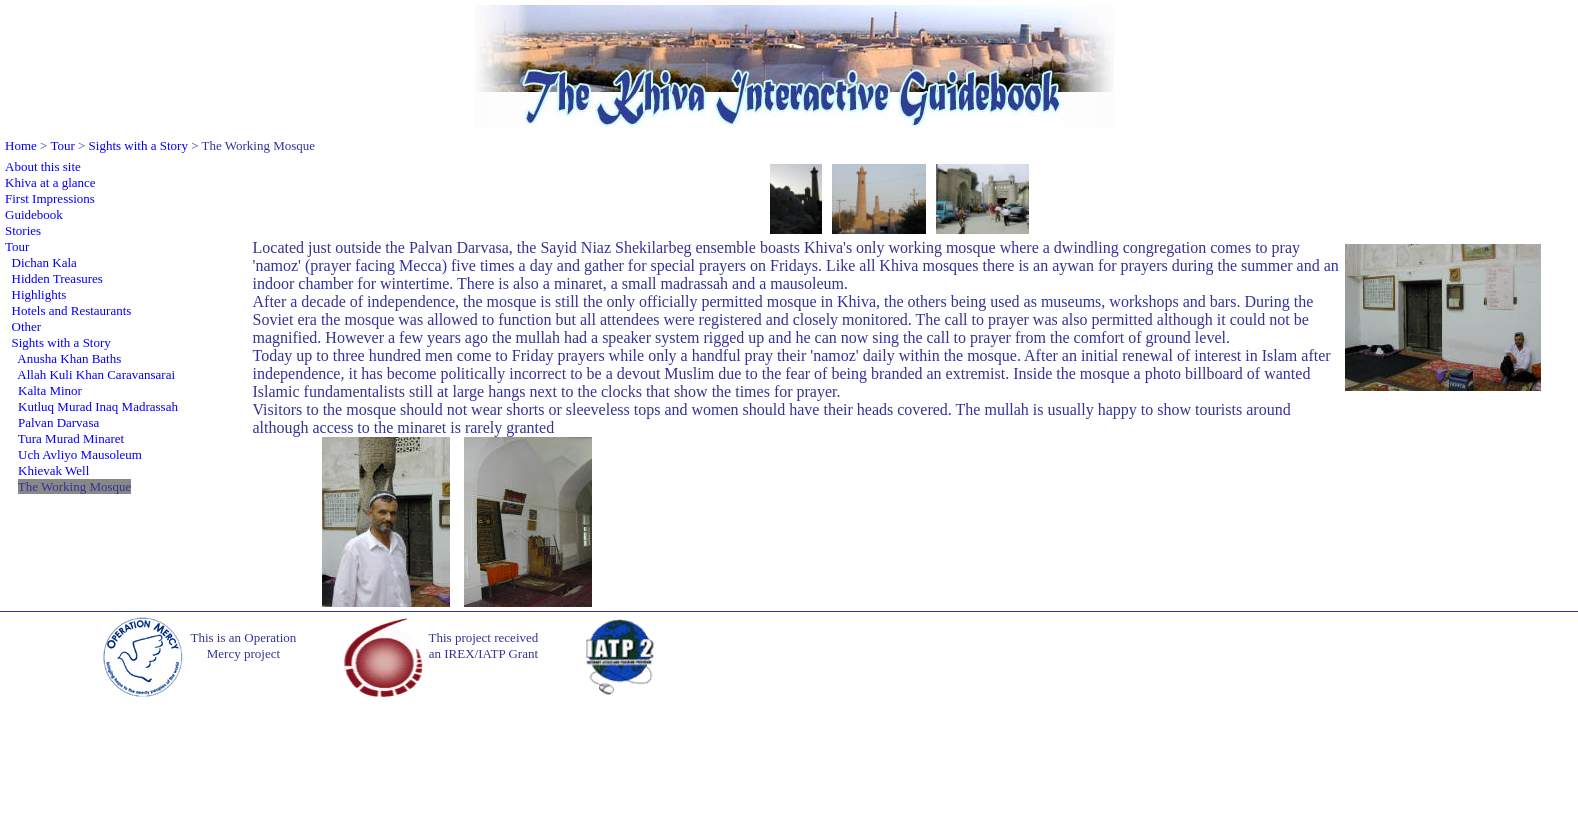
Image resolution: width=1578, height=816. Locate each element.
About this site (43, 166)
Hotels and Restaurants (72, 310)
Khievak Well (53, 470)
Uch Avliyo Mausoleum (80, 454)
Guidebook (34, 214)
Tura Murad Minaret (71, 438)
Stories (23, 230)
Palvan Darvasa (58, 422)
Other (27, 326)
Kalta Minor (50, 390)
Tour (62, 145)
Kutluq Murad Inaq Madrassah (98, 406)
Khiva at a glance (50, 182)
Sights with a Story (138, 145)
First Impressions (50, 198)
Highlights (39, 294)
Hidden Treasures (57, 278)
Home (21, 145)
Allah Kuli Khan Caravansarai (96, 374)
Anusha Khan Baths (69, 358)
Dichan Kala (44, 262)
